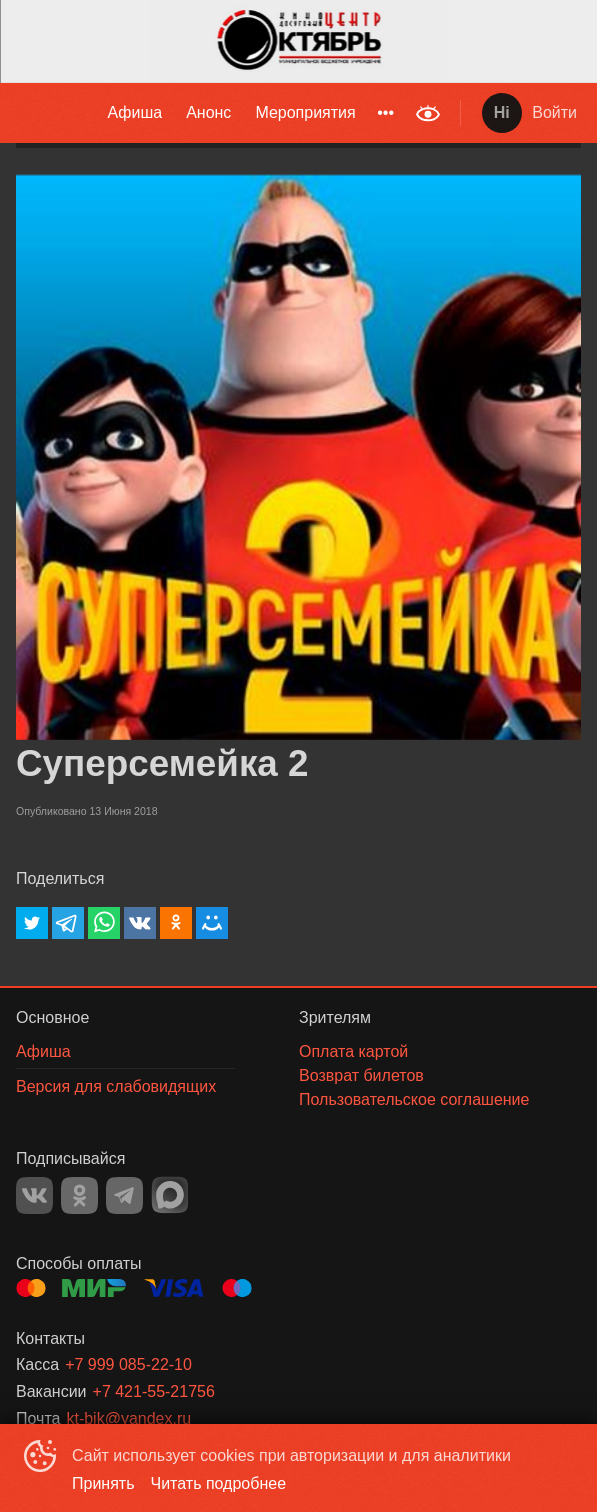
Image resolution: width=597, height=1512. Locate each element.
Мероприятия (305, 112)
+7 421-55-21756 (154, 1391)
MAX (170, 1195)
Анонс (208, 112)
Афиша (134, 112)
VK (34, 1195)
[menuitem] (134, 113)
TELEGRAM (124, 1195)
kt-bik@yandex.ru (128, 1418)
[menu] (202, 113)
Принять (103, 1483)
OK (79, 1195)
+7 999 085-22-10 (128, 1364)
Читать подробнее (219, 1483)
